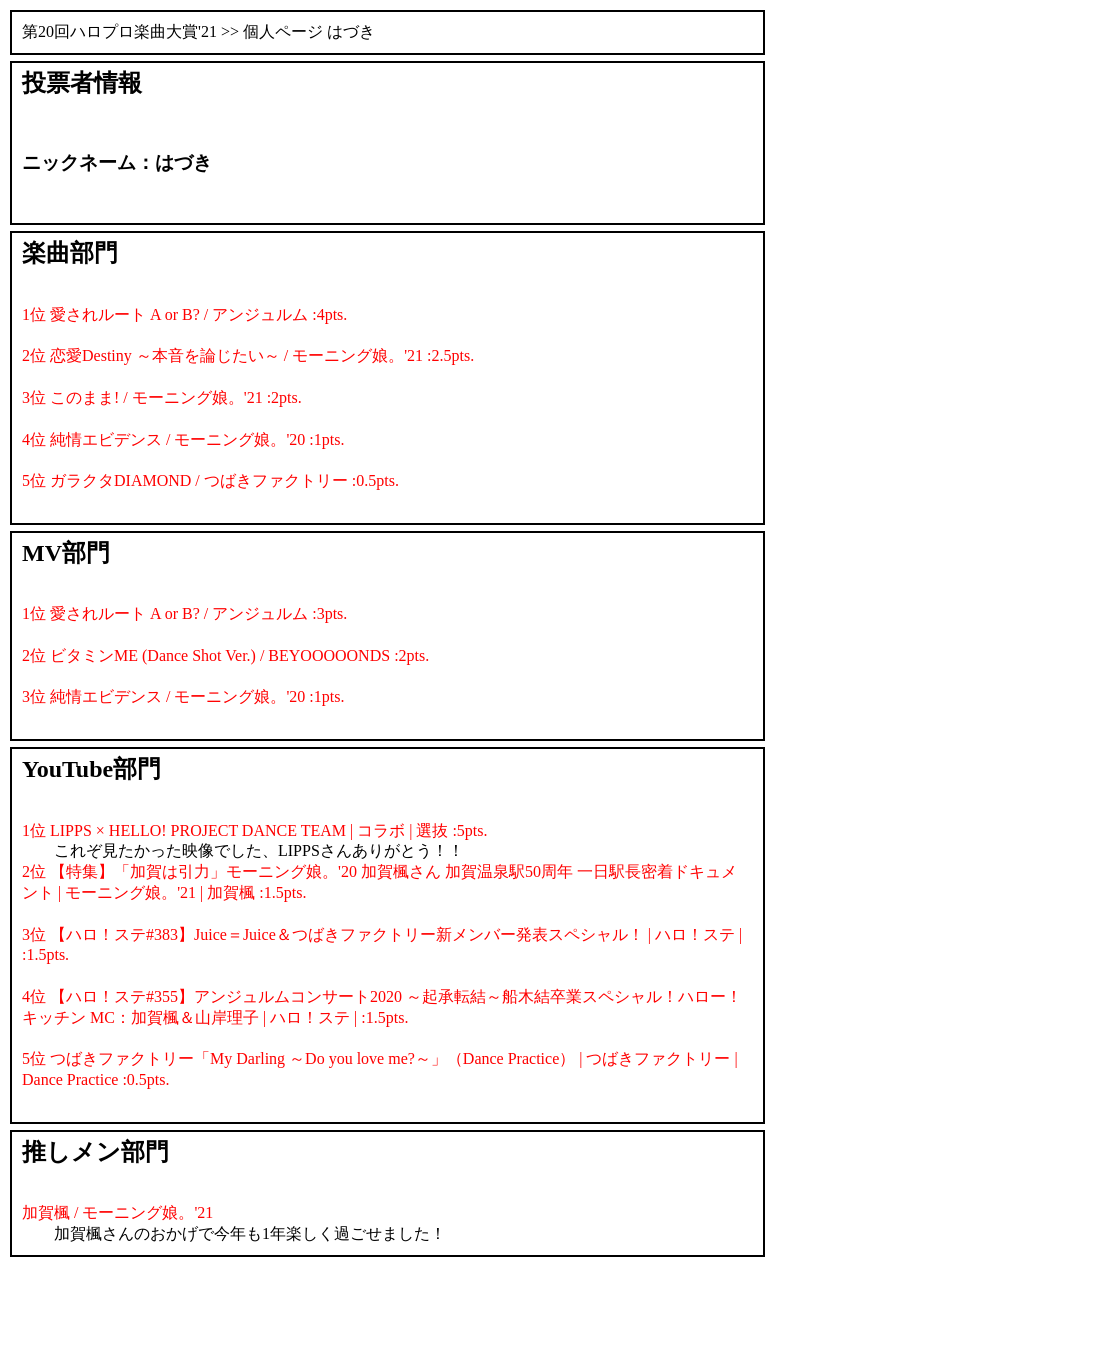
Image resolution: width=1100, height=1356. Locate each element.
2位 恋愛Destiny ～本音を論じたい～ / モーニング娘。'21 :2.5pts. (248, 355)
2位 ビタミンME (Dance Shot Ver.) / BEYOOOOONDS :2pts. (225, 655)
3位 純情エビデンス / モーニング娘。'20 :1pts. (183, 696)
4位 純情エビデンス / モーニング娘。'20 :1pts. (183, 439)
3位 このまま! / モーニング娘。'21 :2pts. (162, 397)
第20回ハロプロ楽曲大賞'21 (119, 31)
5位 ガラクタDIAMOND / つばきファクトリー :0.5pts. (210, 480)
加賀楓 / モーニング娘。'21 (117, 1212)
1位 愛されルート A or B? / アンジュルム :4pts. (184, 314)
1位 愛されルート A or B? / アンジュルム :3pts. (184, 613)
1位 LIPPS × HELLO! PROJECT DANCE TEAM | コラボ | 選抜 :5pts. (255, 830)
